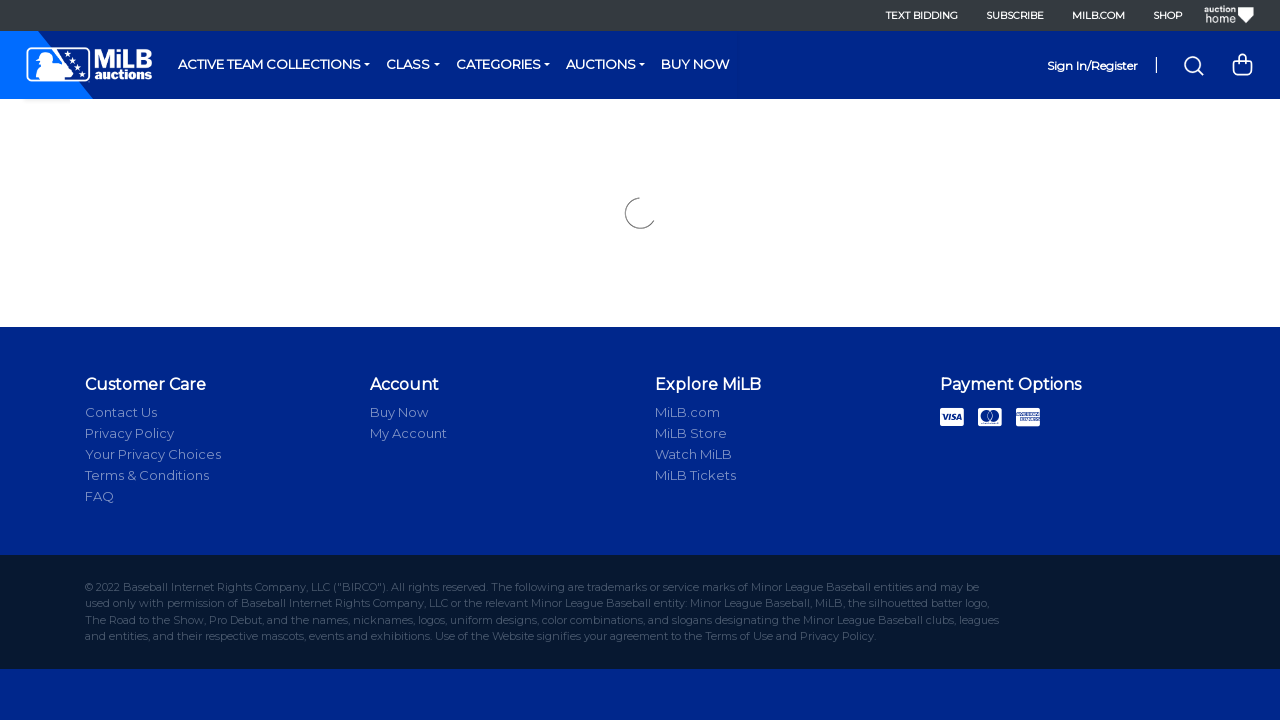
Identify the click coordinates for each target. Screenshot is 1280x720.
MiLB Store (691, 433)
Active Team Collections (269, 64)
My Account (408, 433)
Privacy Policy (129, 433)
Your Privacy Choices (153, 454)
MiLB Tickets (695, 475)
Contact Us (121, 412)
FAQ (99, 496)
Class (408, 64)
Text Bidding (921, 15)
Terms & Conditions (147, 475)
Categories (498, 64)
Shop (1166, 15)
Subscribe (1014, 15)
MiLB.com (1097, 15)
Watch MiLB (693, 454)
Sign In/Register (1092, 65)
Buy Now (695, 64)
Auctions (601, 64)
